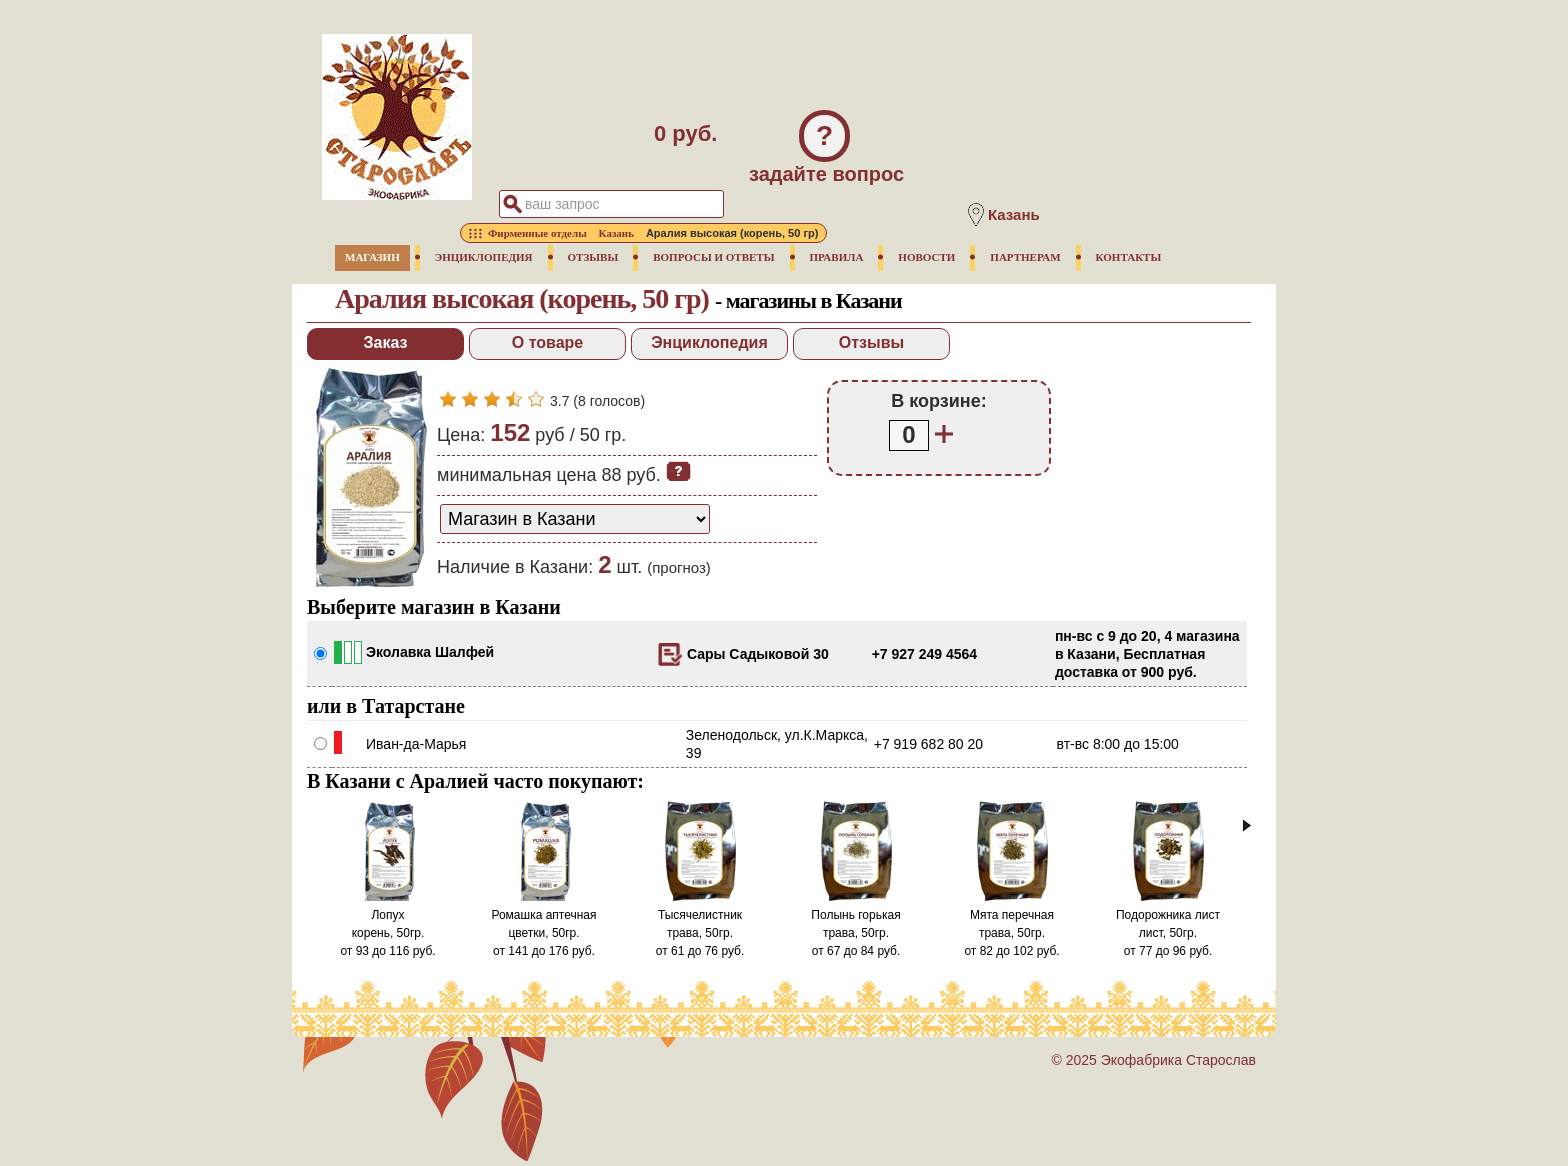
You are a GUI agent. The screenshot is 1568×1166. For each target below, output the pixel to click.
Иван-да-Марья (416, 744)
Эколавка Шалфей (430, 652)
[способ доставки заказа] (575, 519)
